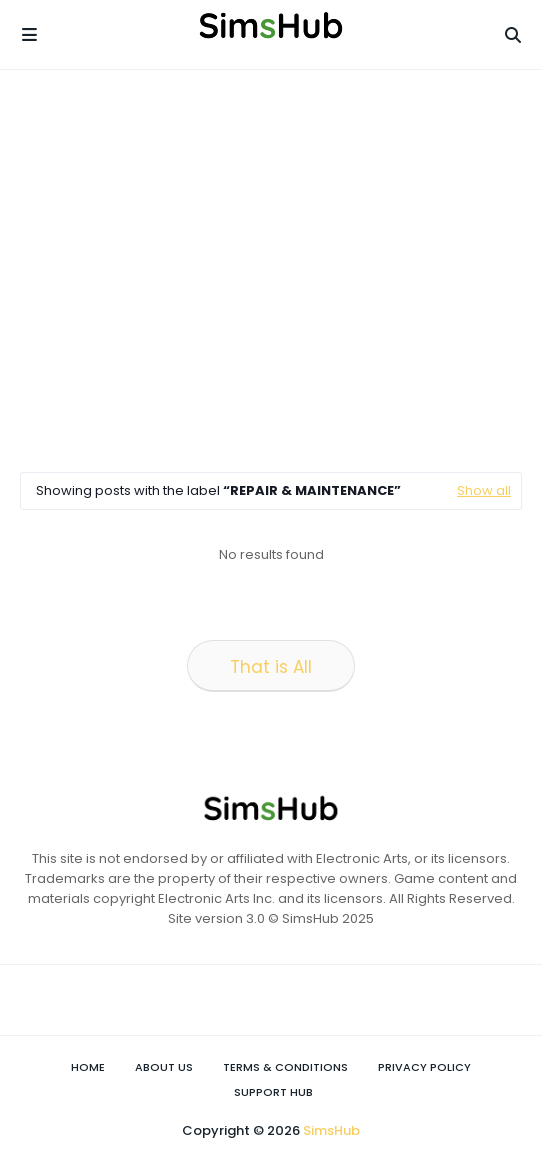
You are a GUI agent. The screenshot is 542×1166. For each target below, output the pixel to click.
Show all (484, 490)
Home (88, 1067)
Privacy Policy (424, 1067)
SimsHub (331, 1130)
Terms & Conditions (285, 1067)
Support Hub (273, 1092)
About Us (164, 1067)
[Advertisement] (281, 270)
